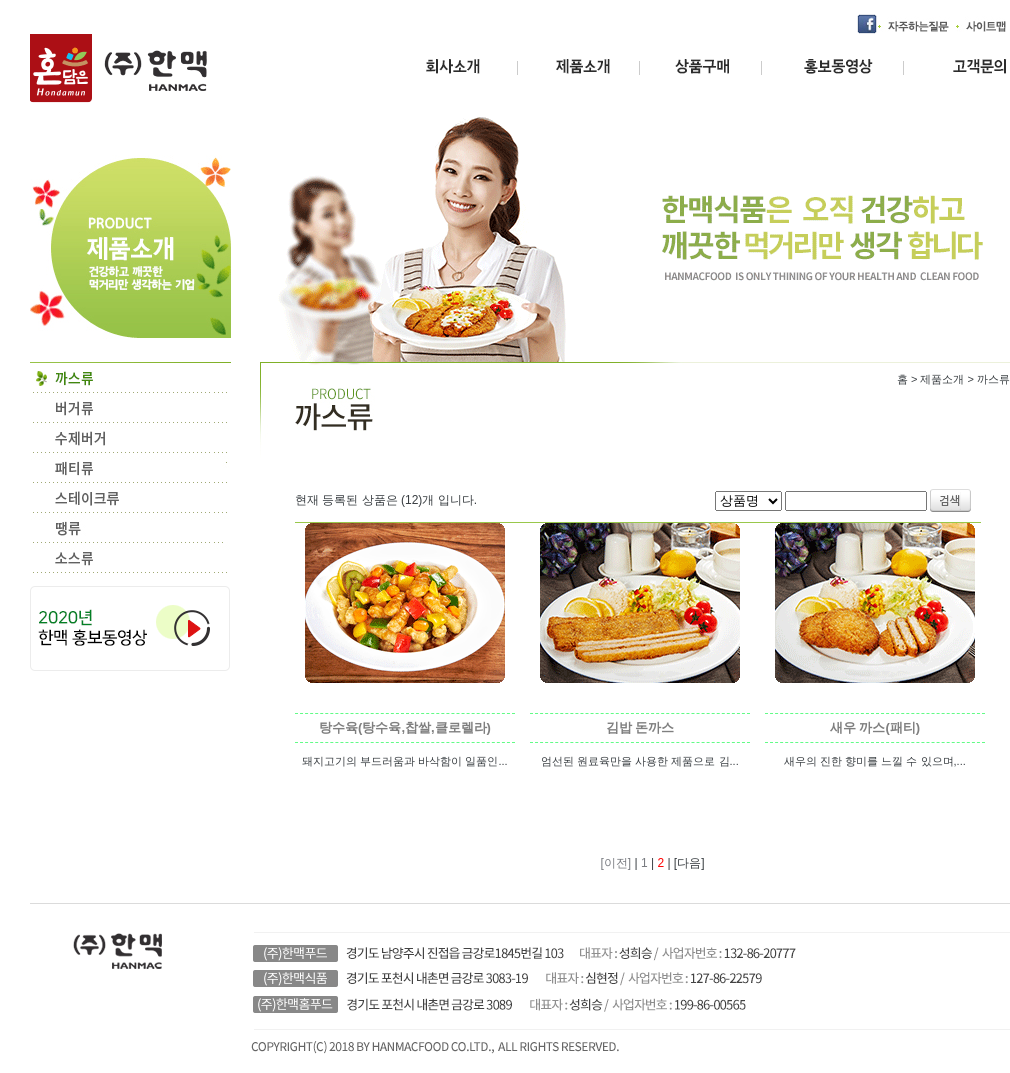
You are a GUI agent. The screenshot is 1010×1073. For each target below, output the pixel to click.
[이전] (617, 863)
